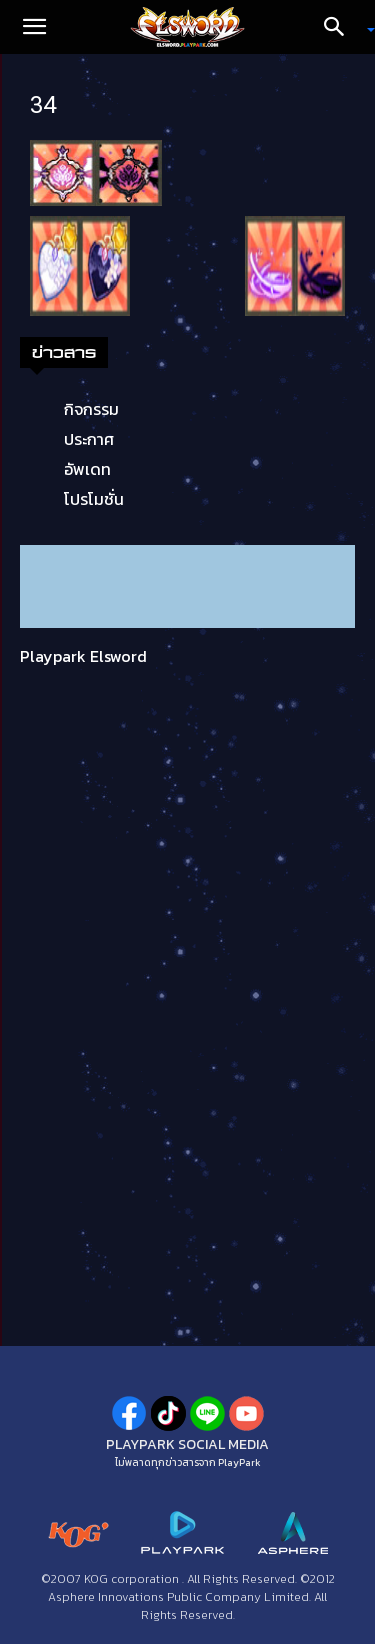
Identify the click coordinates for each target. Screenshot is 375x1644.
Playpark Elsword (83, 656)
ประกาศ (89, 439)
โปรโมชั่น (94, 499)
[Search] (341, 27)
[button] (34, 27)
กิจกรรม (91, 409)
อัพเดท (87, 469)
